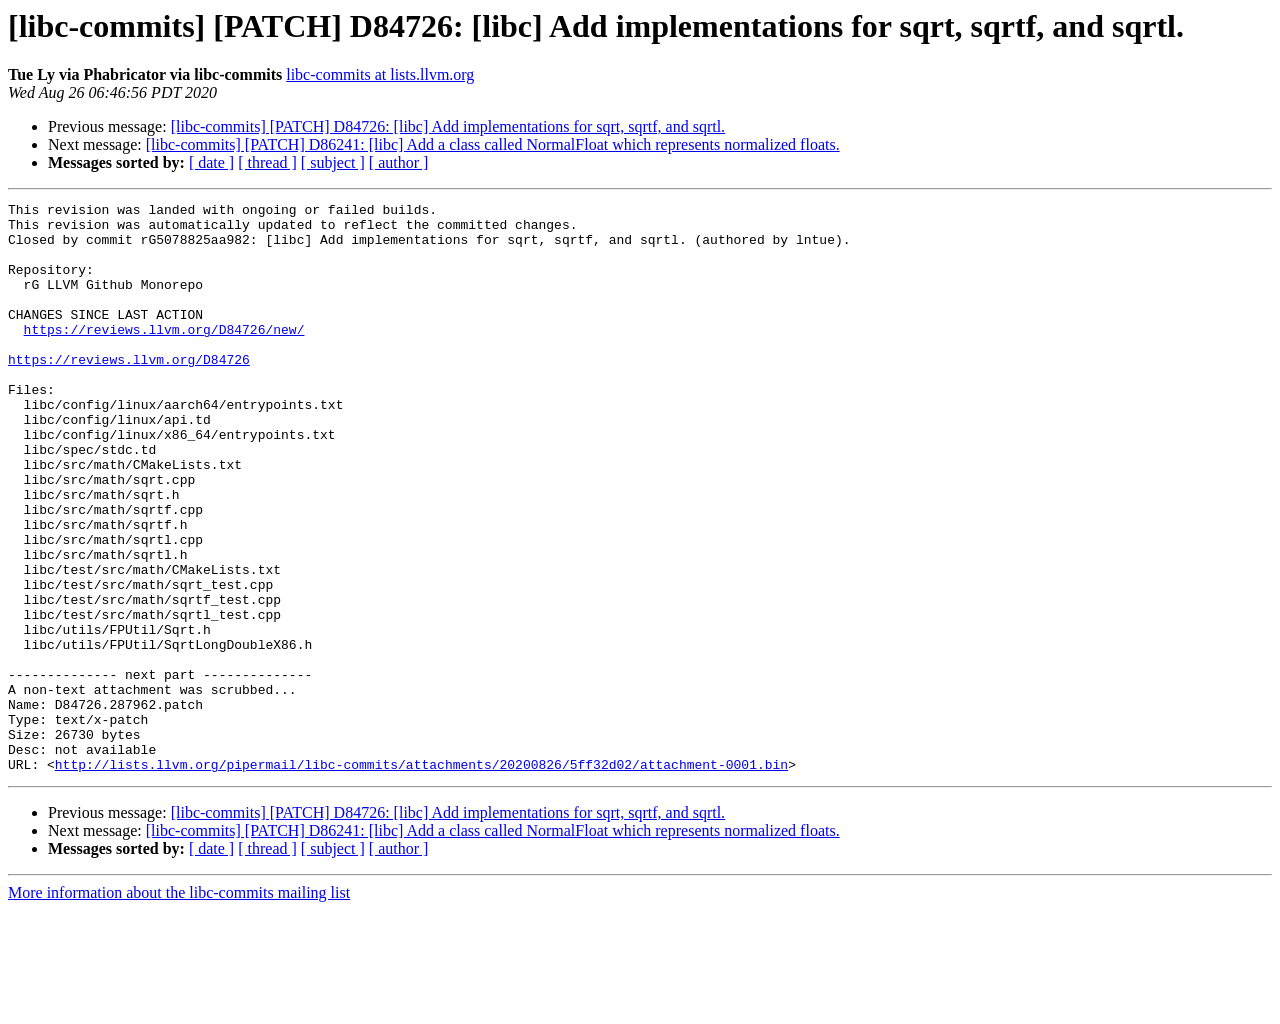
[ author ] (399, 162)
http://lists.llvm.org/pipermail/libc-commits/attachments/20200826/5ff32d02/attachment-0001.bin (421, 878)
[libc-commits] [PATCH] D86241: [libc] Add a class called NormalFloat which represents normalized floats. (493, 144)
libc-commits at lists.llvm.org (380, 74)
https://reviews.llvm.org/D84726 (129, 392)
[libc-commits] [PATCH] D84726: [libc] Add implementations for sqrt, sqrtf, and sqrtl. (448, 126)
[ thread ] (267, 162)
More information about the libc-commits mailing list (179, 1006)
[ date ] (211, 162)
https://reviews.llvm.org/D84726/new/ (164, 356)
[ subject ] (333, 162)
